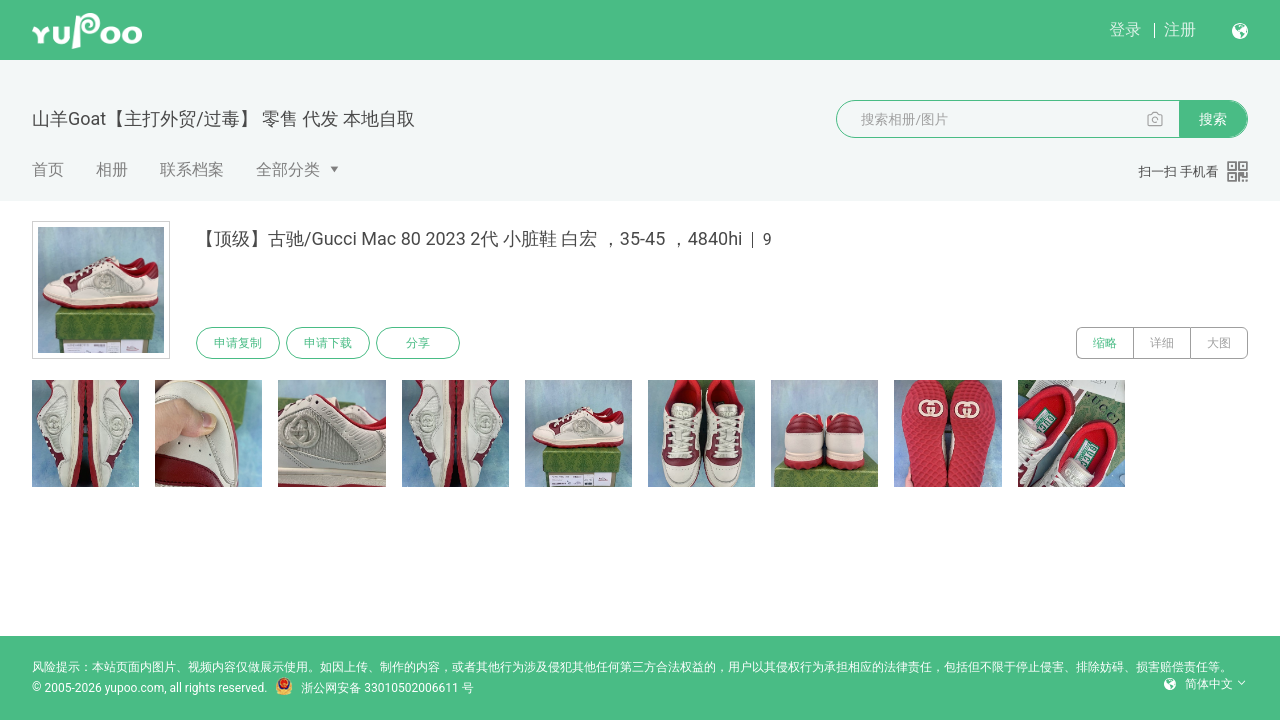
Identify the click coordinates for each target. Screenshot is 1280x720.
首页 (48, 169)
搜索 (1213, 119)
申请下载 (328, 343)
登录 (1125, 29)
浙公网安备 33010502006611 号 (374, 688)
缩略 (1105, 343)
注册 (1180, 29)
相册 (112, 169)
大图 (1219, 343)
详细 (1162, 343)
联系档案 (192, 169)
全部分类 (288, 169)
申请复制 (238, 343)
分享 (418, 343)
